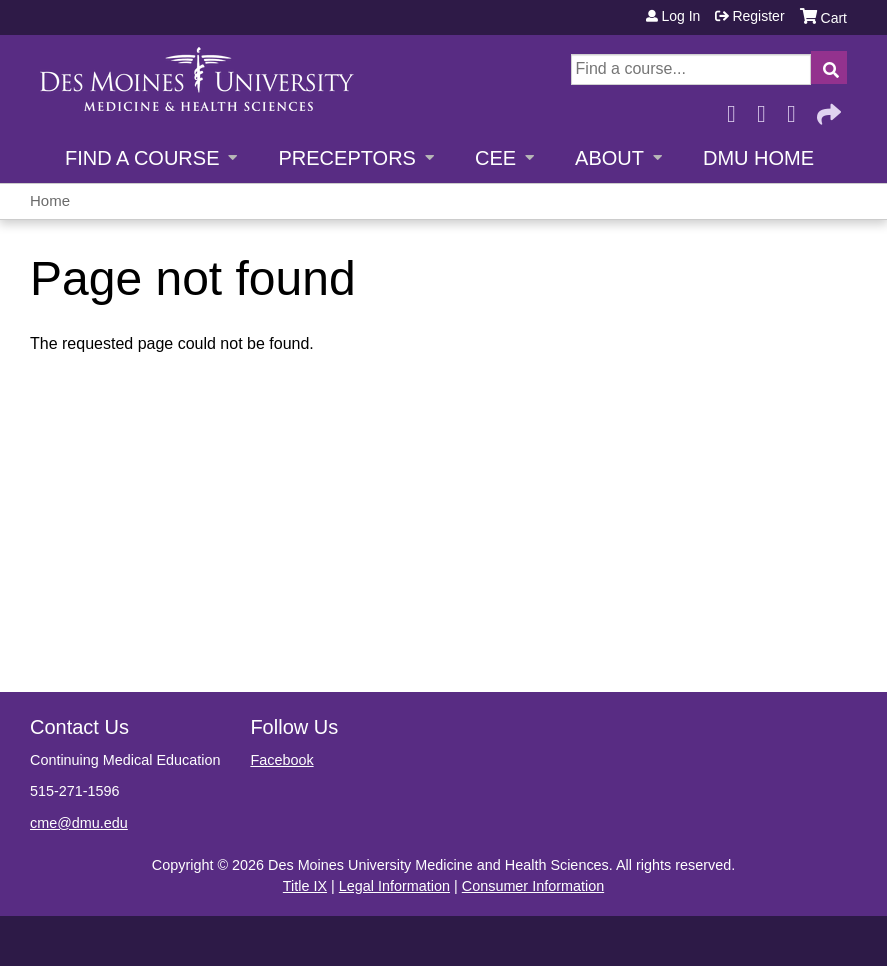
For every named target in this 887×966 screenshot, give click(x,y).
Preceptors (346, 158)
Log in (680, 16)
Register (758, 16)
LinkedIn (797, 108)
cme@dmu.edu (79, 823)
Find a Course (142, 158)
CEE (495, 158)
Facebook (737, 108)
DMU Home (758, 158)
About (609, 158)
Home (50, 200)
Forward (827, 108)
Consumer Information (533, 886)
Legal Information (394, 886)
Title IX (305, 886)
